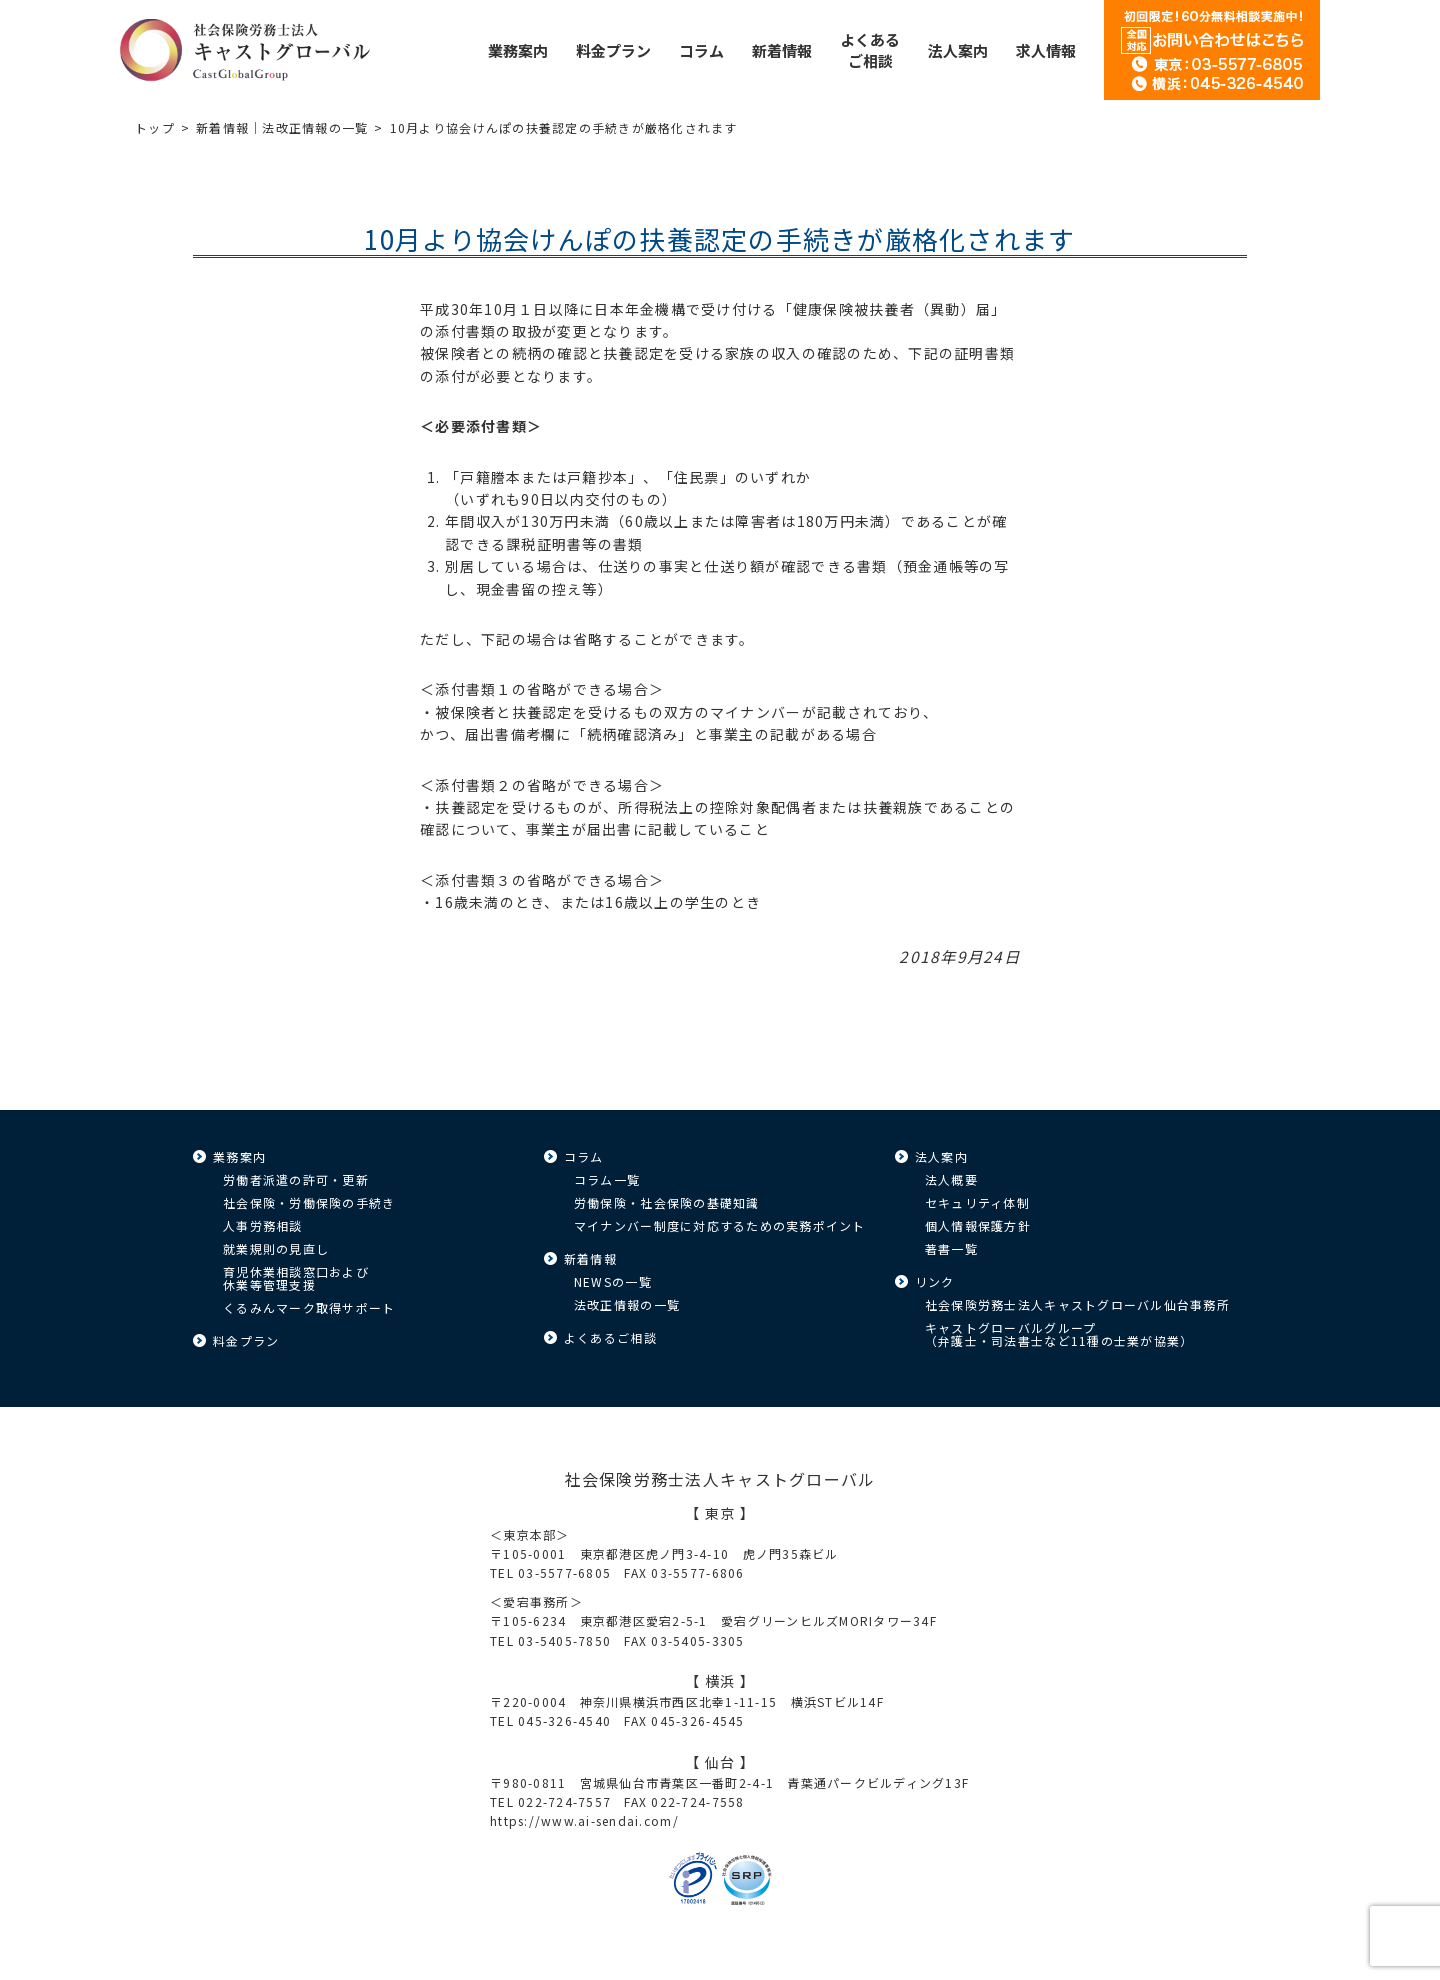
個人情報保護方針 (978, 1225)
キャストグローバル (245, 50)
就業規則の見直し (276, 1248)
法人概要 (951, 1179)
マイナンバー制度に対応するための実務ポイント (720, 1225)
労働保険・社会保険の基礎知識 (667, 1202)
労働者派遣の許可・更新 (296, 1179)
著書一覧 (951, 1248)
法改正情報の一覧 (627, 1304)
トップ (155, 127)
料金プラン (246, 1340)
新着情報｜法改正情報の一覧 (282, 127)
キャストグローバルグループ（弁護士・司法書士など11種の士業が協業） (1059, 1334)
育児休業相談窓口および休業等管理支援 (296, 1278)
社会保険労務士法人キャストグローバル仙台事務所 (1077, 1304)
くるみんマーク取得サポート (309, 1307)
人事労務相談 (263, 1225)
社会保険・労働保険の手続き (309, 1202)
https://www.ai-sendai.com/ (584, 1820)
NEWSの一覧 (613, 1281)
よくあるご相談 (610, 1337)
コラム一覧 (607, 1179)
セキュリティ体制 (977, 1202)
